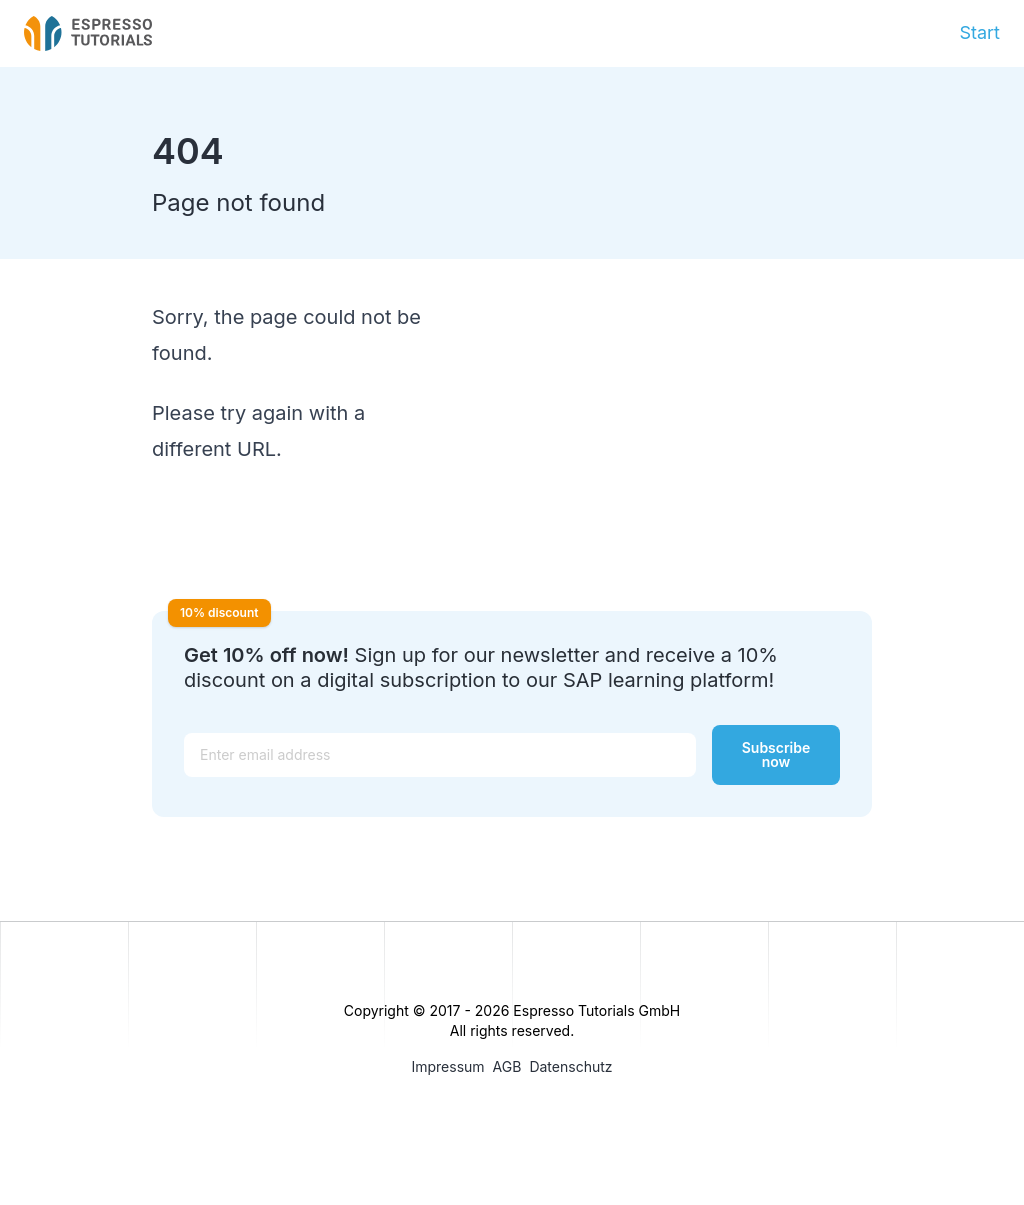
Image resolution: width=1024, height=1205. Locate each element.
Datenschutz (570, 1066)
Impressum (447, 1066)
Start (979, 32)
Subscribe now (776, 754)
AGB (507, 1066)
